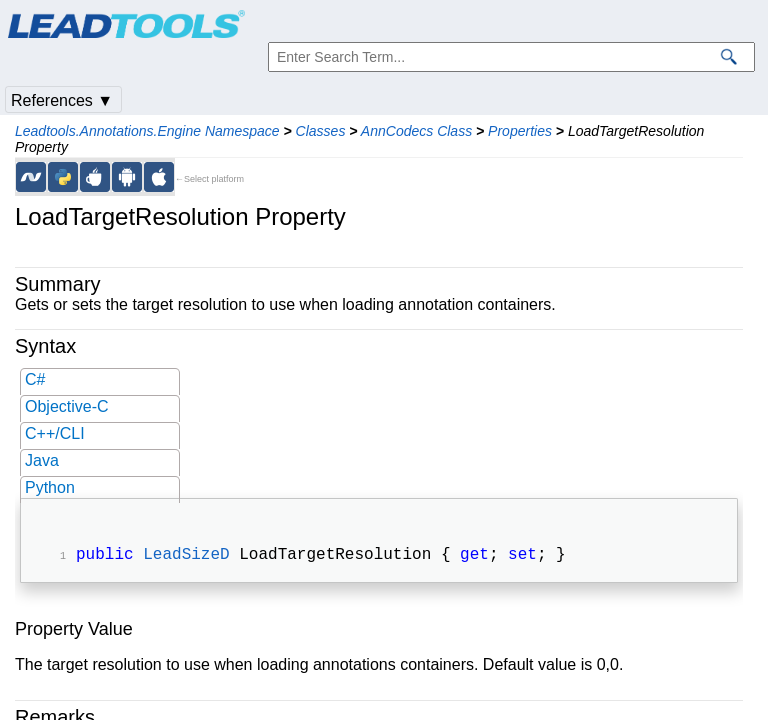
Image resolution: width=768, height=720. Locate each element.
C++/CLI (55, 433)
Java (42, 460)
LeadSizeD (186, 557)
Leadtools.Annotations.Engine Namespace (147, 131)
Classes (321, 131)
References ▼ (62, 100)
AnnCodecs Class (416, 131)
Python (50, 487)
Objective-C (67, 406)
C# (35, 379)
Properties (520, 131)
